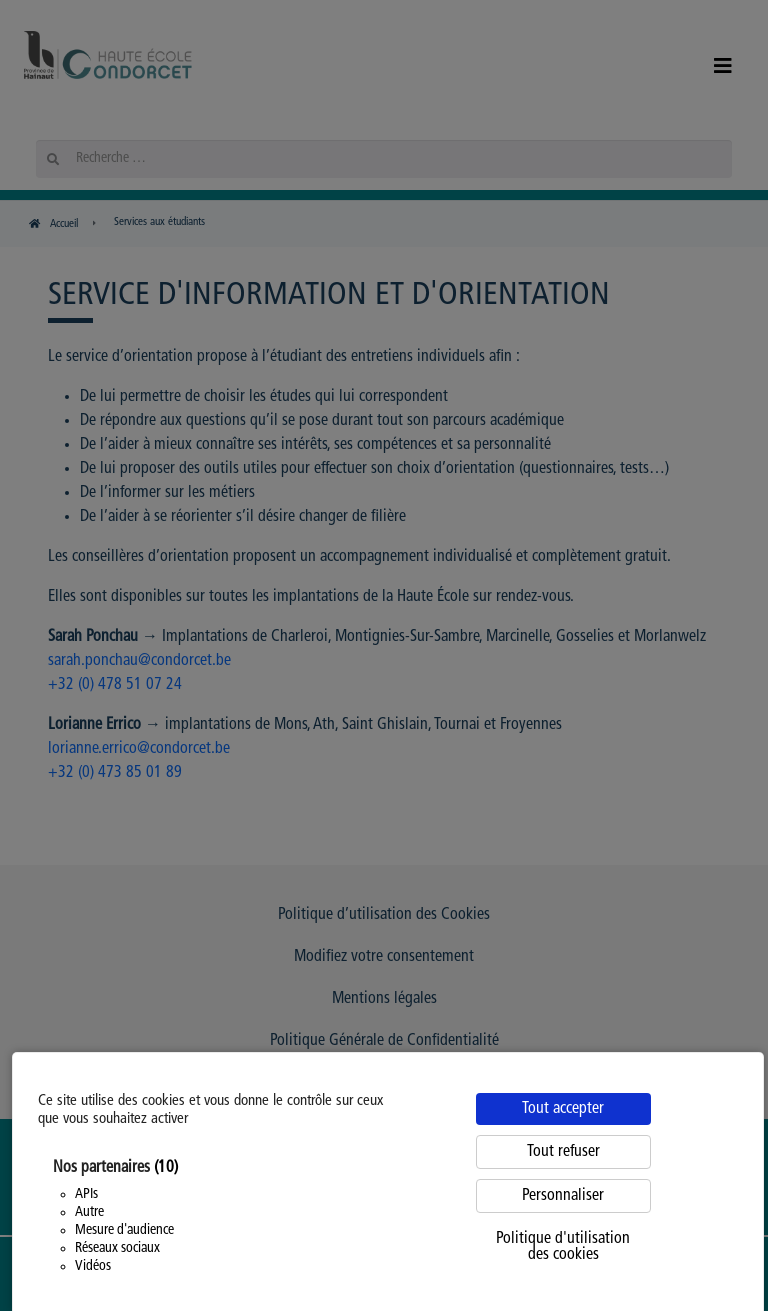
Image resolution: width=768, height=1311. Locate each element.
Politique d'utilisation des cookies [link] (563, 1247)
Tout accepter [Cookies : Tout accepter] (563, 1109)
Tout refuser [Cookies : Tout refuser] (563, 1152)
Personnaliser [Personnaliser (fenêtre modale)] (563, 1196)
